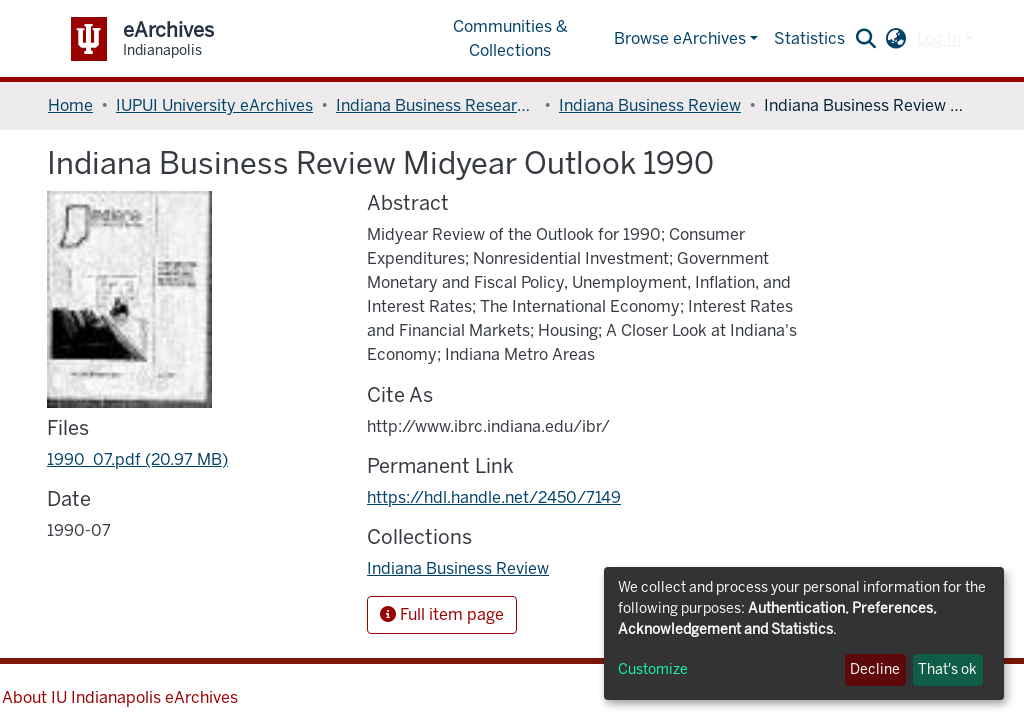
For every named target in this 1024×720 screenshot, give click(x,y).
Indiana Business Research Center (436, 105)
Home (70, 105)
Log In (939, 38)
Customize (653, 669)
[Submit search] (866, 39)
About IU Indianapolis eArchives (120, 697)
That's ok (947, 669)
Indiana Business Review (650, 105)
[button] (896, 39)
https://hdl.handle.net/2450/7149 (494, 497)
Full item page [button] (442, 614)
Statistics (809, 38)
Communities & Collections (510, 38)
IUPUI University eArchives (214, 105)
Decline (875, 669)
